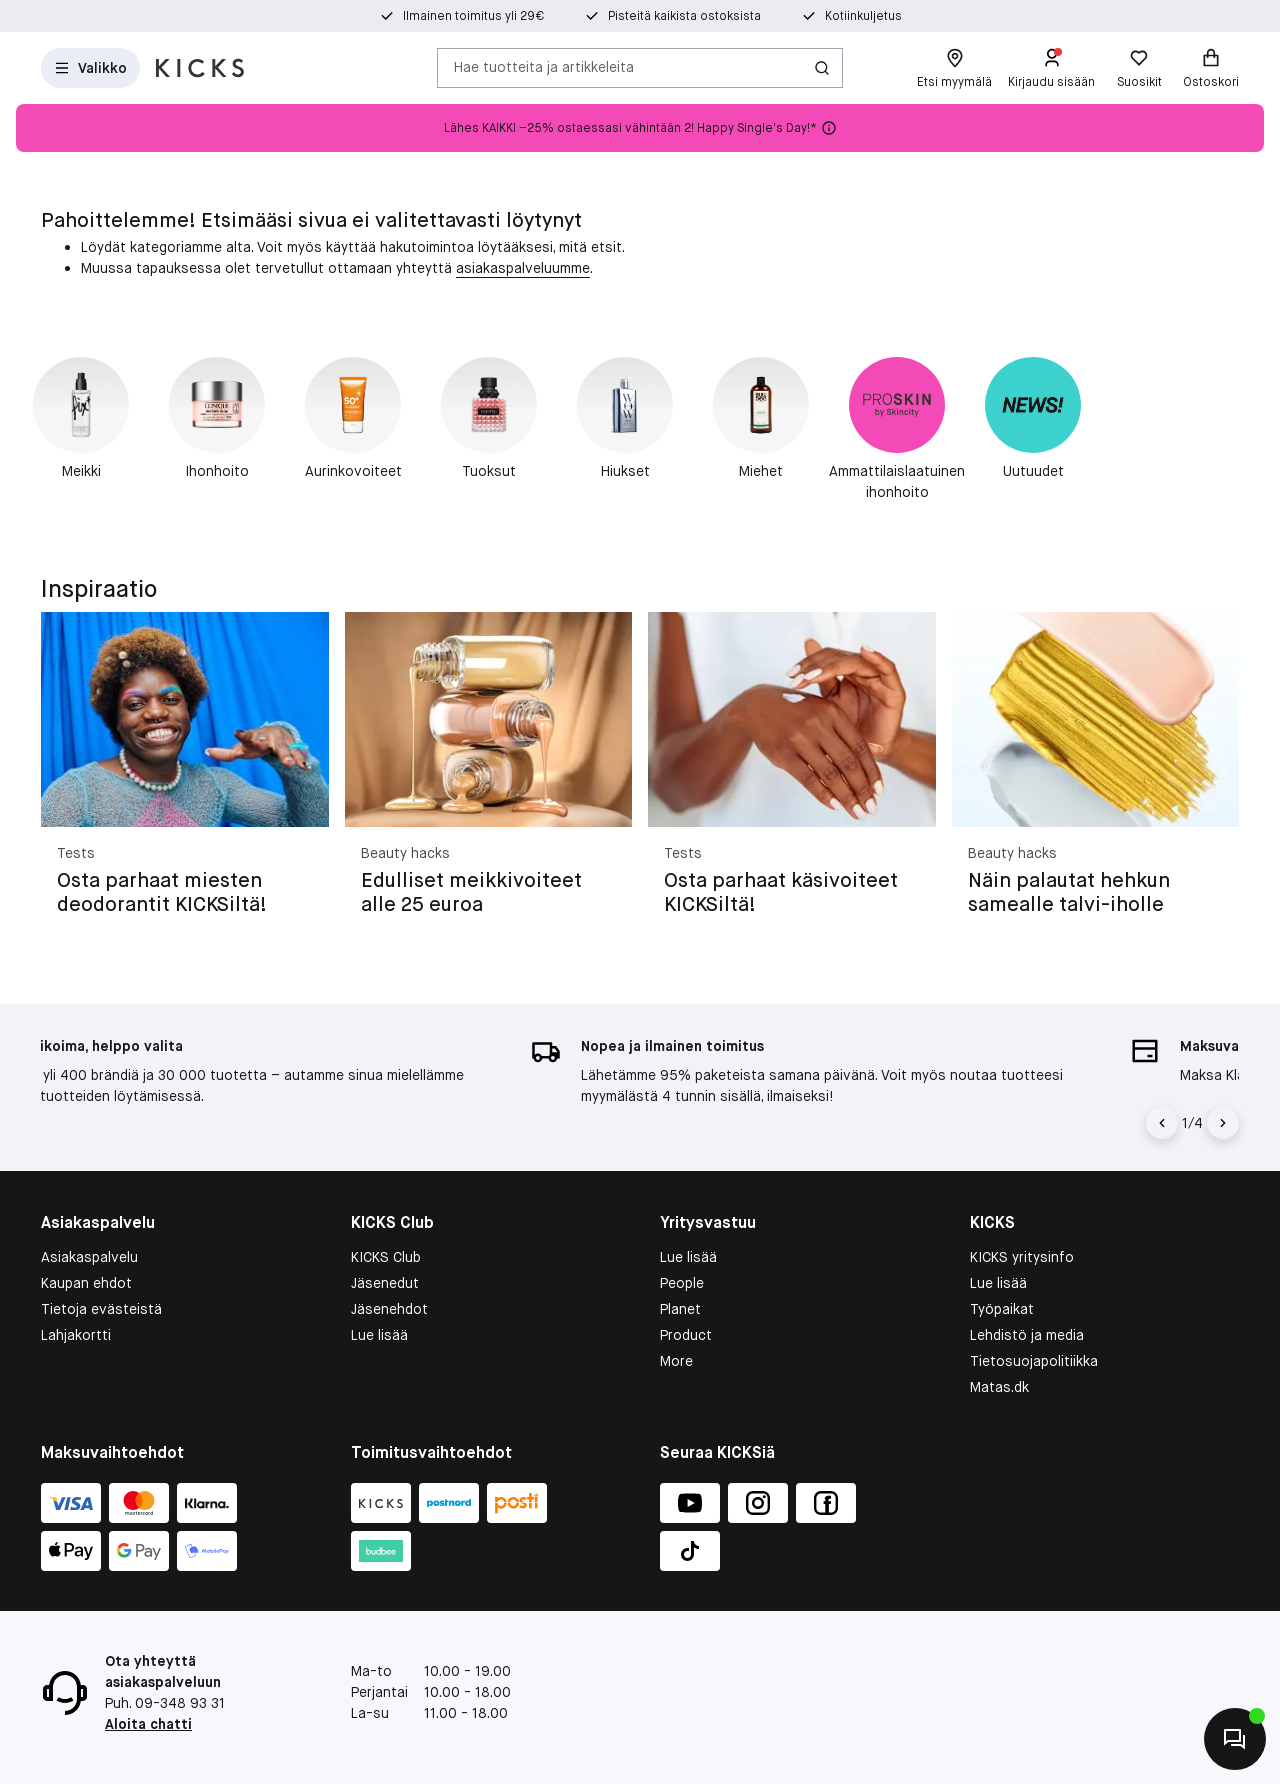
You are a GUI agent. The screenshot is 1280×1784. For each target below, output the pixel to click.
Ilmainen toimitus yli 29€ (473, 16)
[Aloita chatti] (1235, 1739)
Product (686, 1335)
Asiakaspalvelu (89, 1257)
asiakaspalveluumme (523, 268)
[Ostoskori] (1211, 68)
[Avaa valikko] (90, 68)
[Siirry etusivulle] (200, 68)
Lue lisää (379, 1335)
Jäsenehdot (389, 1309)
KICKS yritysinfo (1022, 1257)
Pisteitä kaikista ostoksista (684, 16)
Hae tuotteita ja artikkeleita (544, 67)
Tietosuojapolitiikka (1034, 1361)
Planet (680, 1309)
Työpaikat (1002, 1309)
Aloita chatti (148, 1724)
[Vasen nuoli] (1162, 1123)
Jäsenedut (385, 1283)
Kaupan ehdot (86, 1283)
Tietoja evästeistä (101, 1309)
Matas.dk (999, 1387)
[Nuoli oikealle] (1223, 1123)
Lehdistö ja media (1027, 1335)
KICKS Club (386, 1257)
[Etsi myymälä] (954, 68)
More (676, 1361)
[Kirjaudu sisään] (1051, 68)
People (682, 1283)
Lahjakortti (76, 1335)
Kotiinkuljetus (863, 16)
